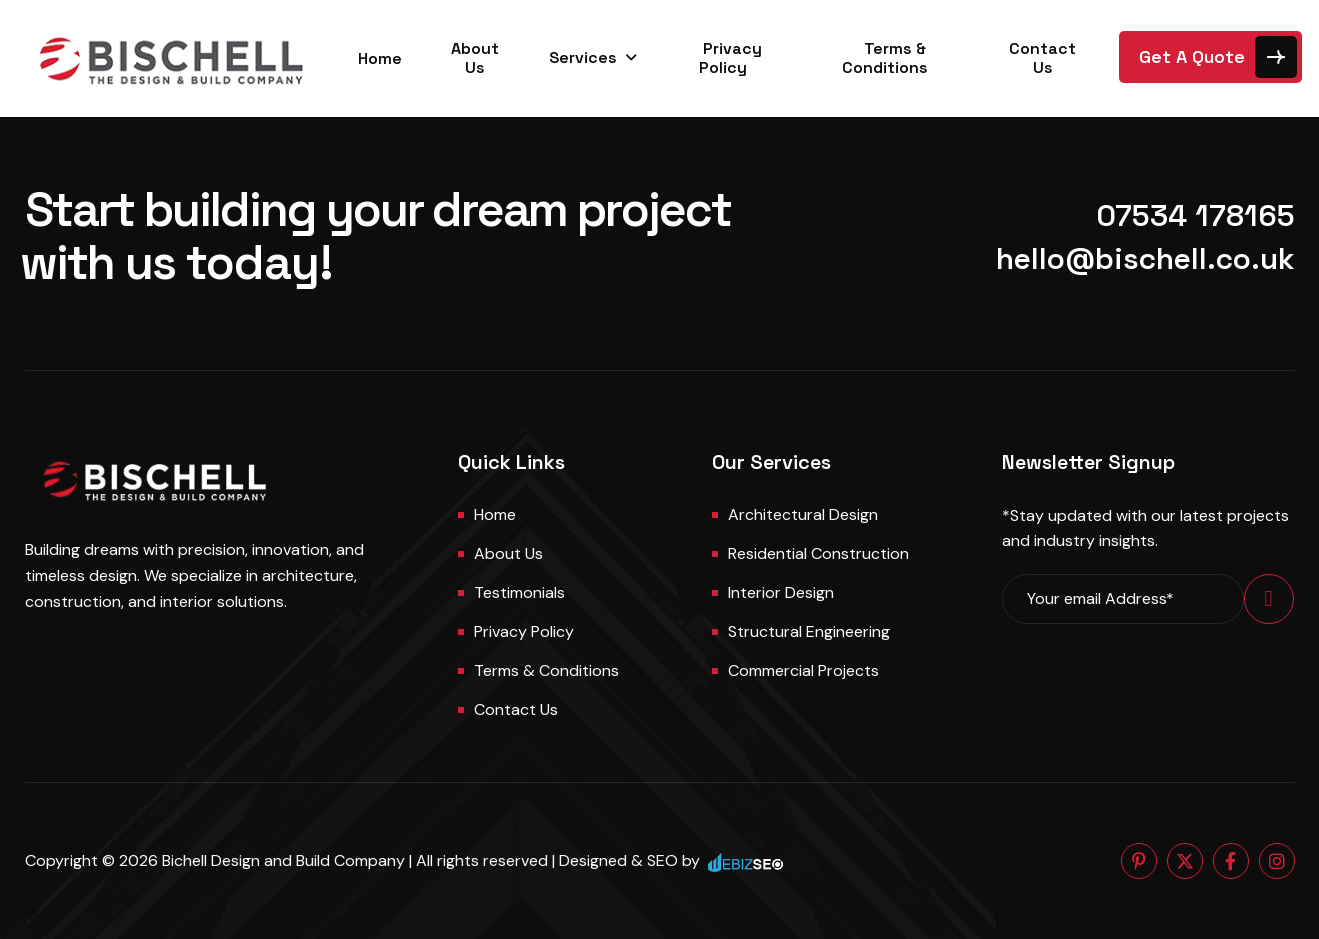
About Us (475, 58)
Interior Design (781, 592)
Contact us (516, 709)
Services (583, 57)
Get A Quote (1192, 56)
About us (508, 553)
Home (380, 58)
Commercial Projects (803, 670)
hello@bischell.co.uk (1145, 258)
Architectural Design (803, 514)
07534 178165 (1195, 215)
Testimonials (519, 592)
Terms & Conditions (885, 58)
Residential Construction (818, 553)
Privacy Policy (731, 58)
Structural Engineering (809, 631)
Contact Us (1042, 58)
